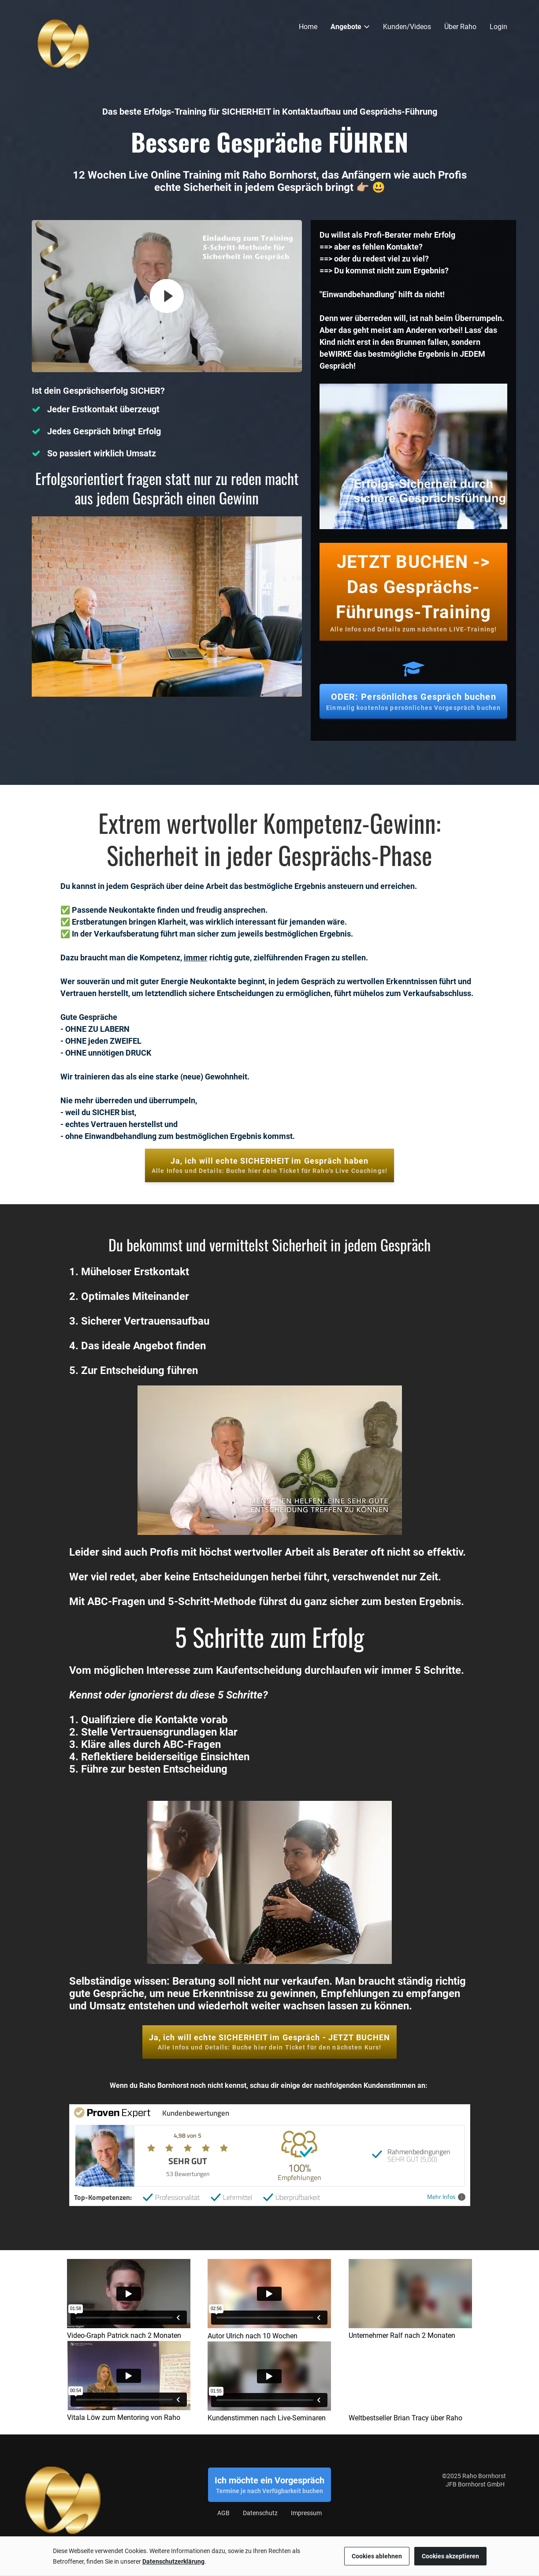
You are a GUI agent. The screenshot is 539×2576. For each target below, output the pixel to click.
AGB (223, 2512)
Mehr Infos (446, 2197)
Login (498, 26)
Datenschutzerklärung (173, 2561)
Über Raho (460, 26)
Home (308, 26)
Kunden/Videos (407, 26)
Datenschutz (260, 2512)
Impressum (306, 2512)
